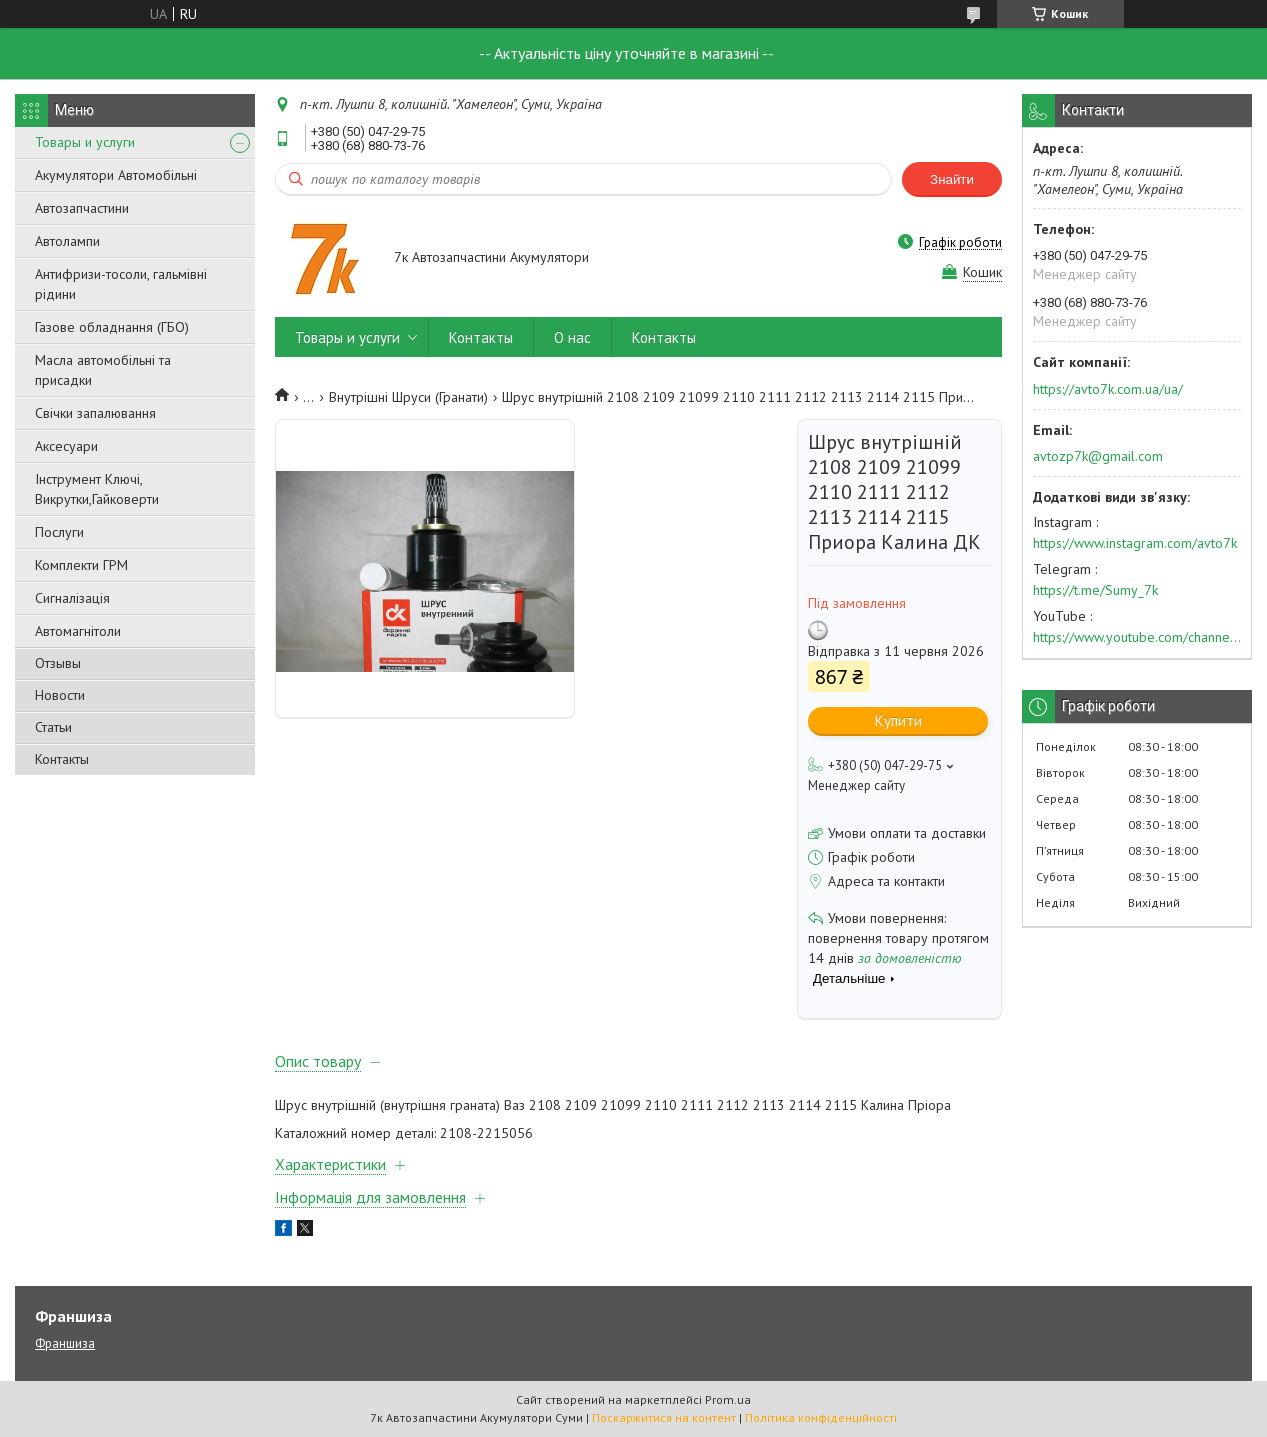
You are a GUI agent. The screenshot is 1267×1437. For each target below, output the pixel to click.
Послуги (59, 532)
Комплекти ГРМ (81, 565)
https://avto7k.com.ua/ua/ (1108, 389)
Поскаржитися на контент (664, 1417)
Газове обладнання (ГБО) (112, 327)
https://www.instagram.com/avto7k (1135, 543)
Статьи (53, 727)
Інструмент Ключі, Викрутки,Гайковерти (97, 489)
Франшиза (65, 1343)
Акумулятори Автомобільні (116, 175)
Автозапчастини (82, 208)
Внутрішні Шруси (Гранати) (408, 397)
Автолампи (67, 241)
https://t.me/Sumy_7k (1095, 590)
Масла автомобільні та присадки (103, 370)
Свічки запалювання (95, 413)
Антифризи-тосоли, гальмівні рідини (121, 284)
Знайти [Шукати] (952, 179)
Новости (60, 695)
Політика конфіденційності (821, 1417)
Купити (898, 720)
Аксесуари (66, 446)
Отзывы (58, 663)
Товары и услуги (85, 142)
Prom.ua (728, 1399)
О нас (572, 337)
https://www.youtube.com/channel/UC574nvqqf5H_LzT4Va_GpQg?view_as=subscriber (1137, 637)
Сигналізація (72, 598)
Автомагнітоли (78, 631)
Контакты (62, 759)
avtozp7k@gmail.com (1098, 456)
